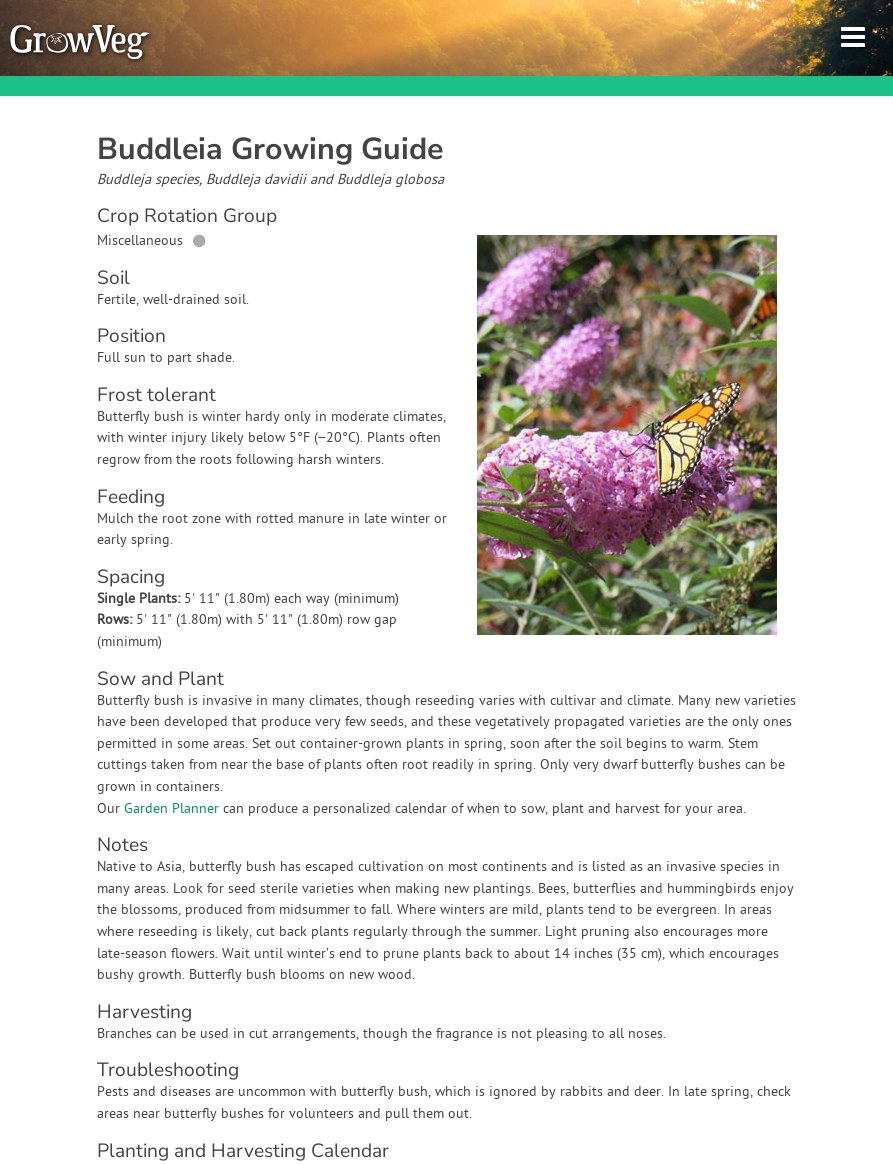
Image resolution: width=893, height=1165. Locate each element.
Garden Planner (171, 809)
